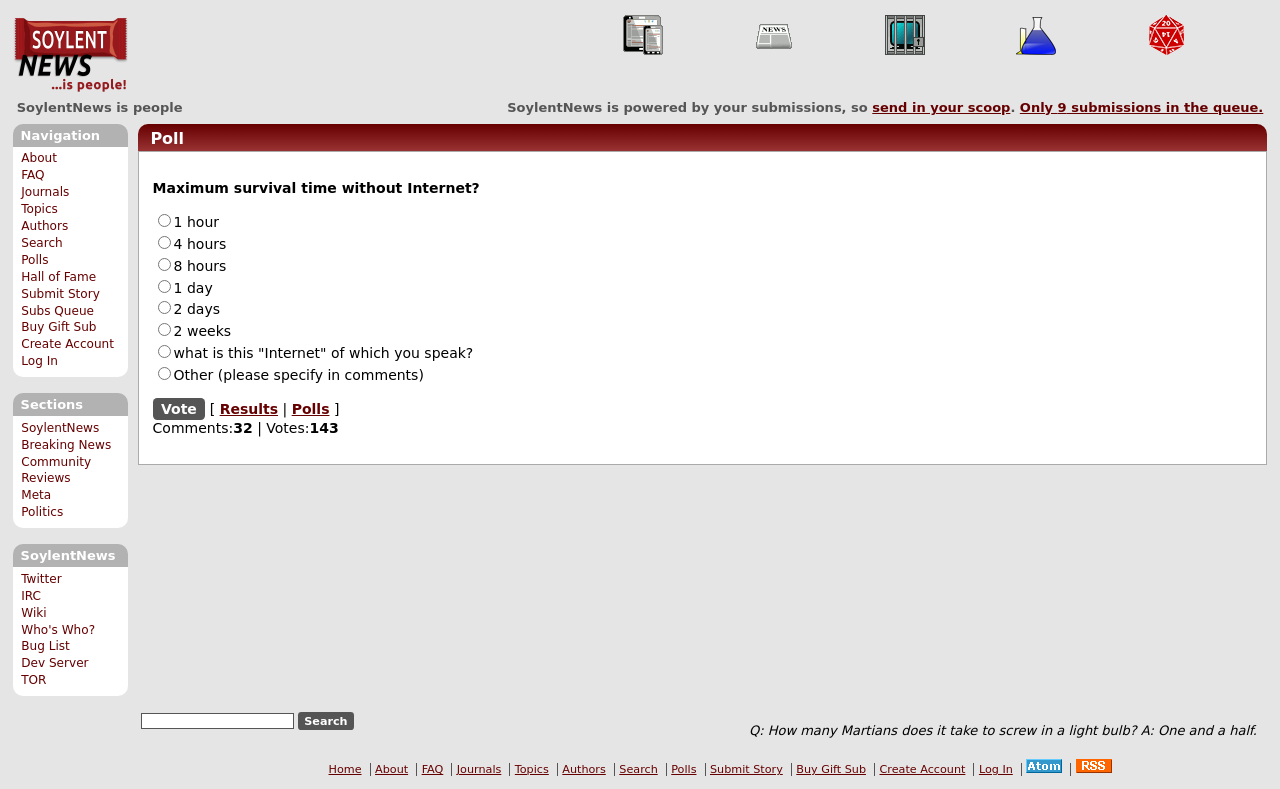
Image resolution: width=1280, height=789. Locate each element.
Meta (36, 495)
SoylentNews (70, 55)
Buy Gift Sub (58, 327)
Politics (42, 512)
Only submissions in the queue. (1141, 107)
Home (345, 769)
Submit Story (60, 294)
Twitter (41, 579)
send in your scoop (941, 107)
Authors (44, 226)
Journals (45, 192)
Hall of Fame (58, 277)
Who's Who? (58, 630)
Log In (39, 361)
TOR (33, 680)
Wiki (33, 613)
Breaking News (66, 445)
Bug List (45, 646)
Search (42, 243)
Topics (39, 209)
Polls (34, 260)
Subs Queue (57, 311)
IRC (31, 596)
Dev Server (54, 663)
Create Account (67, 344)
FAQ (32, 175)
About (39, 158)
